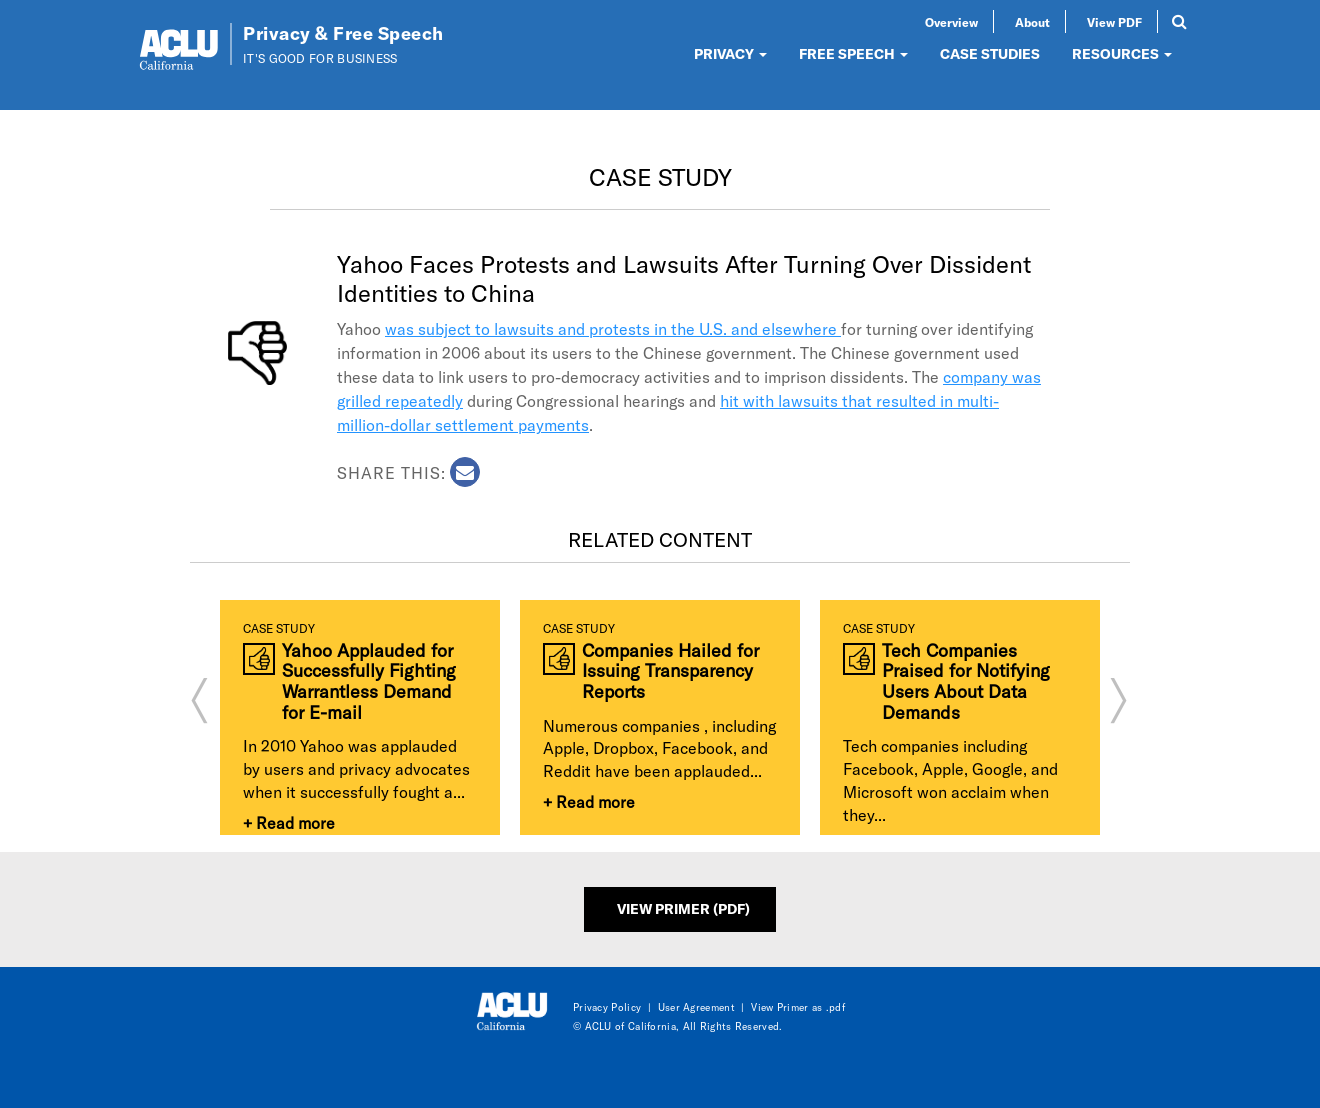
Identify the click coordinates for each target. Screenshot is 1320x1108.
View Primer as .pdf (798, 1007)
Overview (951, 22)
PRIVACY (730, 53)
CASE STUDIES (990, 53)
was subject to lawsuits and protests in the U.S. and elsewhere (613, 328)
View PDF (1114, 22)
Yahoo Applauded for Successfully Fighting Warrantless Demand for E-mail (369, 681)
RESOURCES (1122, 53)
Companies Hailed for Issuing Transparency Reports (670, 671)
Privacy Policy (607, 1007)
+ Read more (289, 822)
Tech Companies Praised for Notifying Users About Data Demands (966, 681)
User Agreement (696, 1007)
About (1032, 22)
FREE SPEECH (853, 53)
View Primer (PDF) (683, 908)
